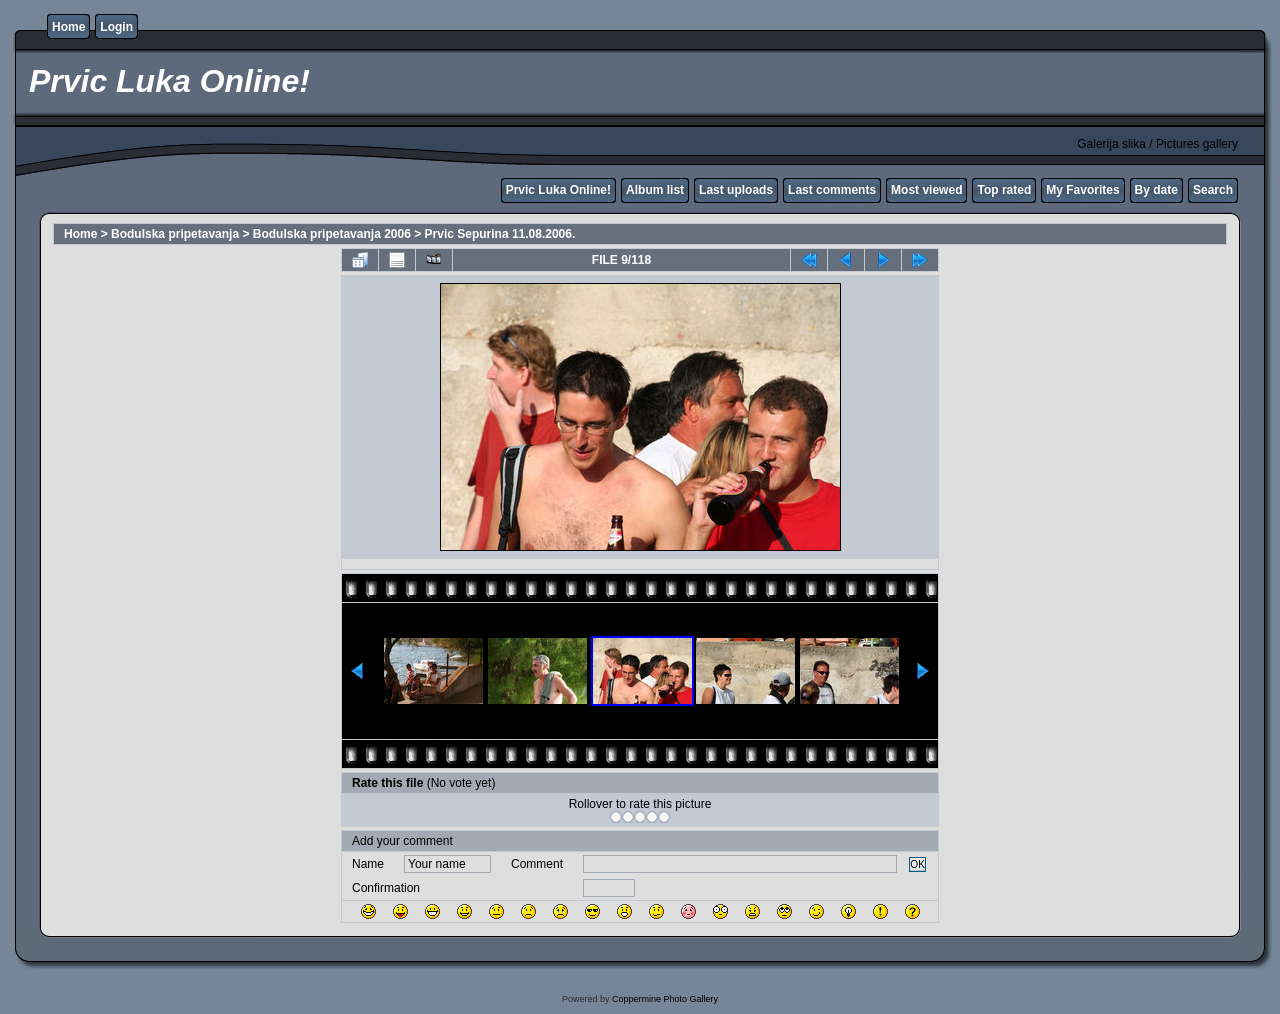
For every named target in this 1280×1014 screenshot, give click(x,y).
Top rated (1004, 190)
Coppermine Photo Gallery (665, 999)
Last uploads (736, 190)
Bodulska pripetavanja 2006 (332, 234)
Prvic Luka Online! (558, 190)
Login (116, 27)
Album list (655, 190)
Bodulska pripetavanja (175, 234)
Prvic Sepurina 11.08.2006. (500, 234)
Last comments (832, 190)
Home (68, 27)
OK (917, 864)
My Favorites (1082, 190)
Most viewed (926, 190)
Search (1213, 190)
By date (1156, 190)
